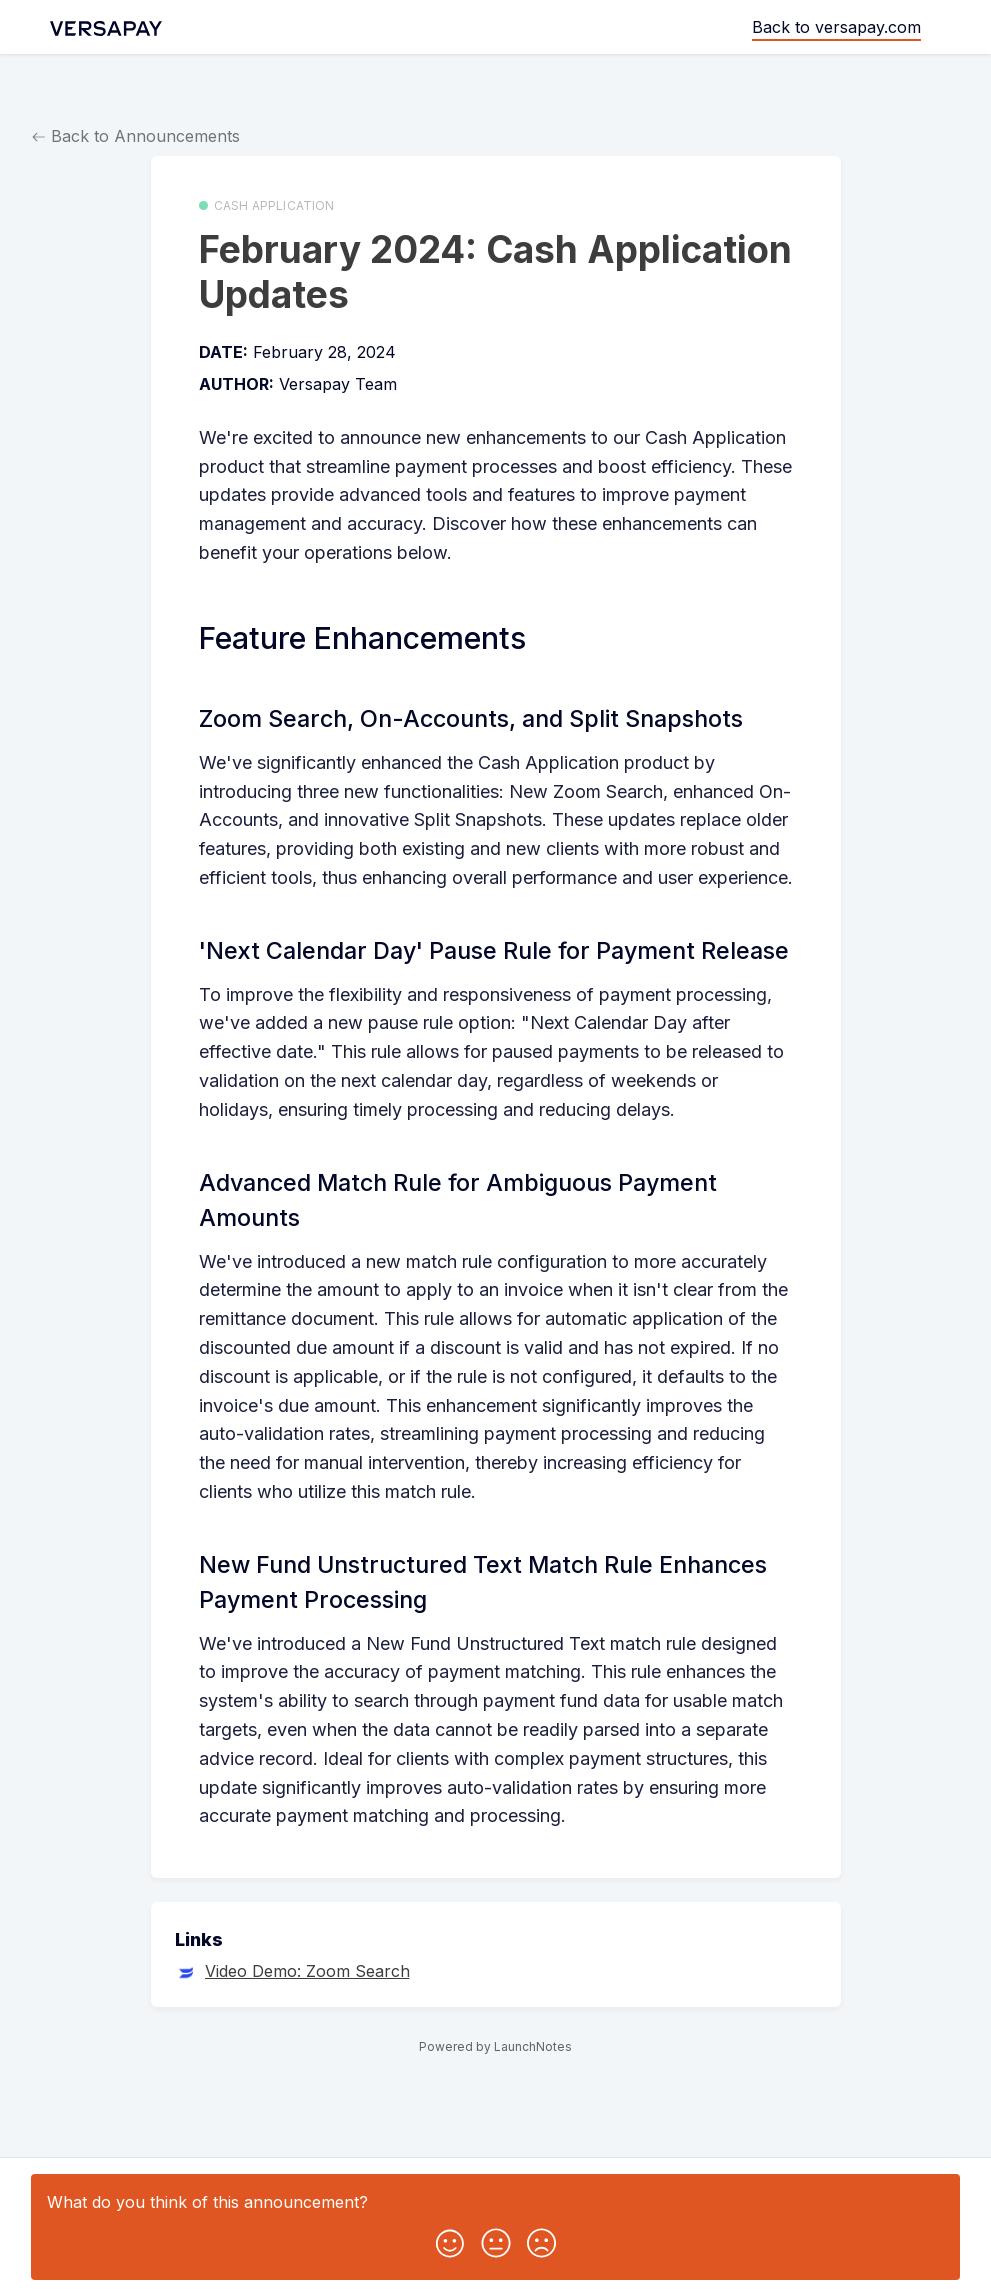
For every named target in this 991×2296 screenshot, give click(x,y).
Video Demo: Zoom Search (307, 1971)
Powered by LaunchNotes (495, 2046)
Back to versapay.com (836, 27)
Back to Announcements (136, 136)
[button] (450, 2239)
